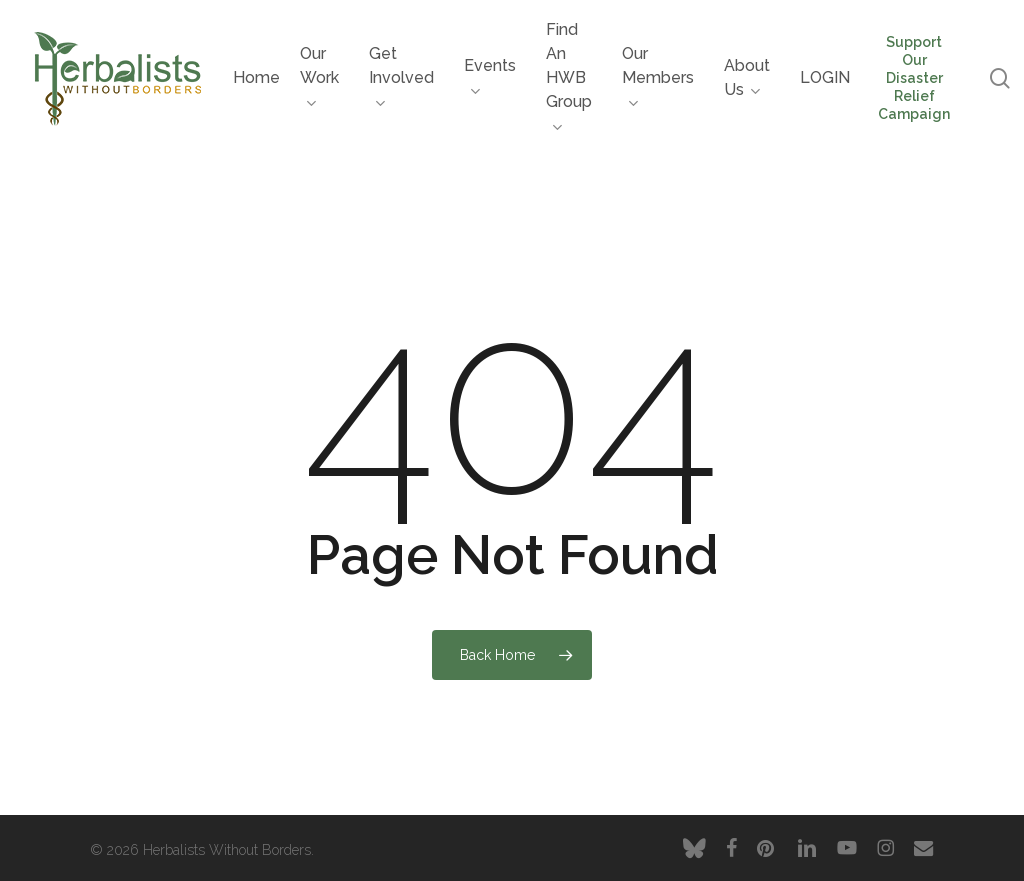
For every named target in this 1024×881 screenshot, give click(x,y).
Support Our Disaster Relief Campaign (914, 78)
